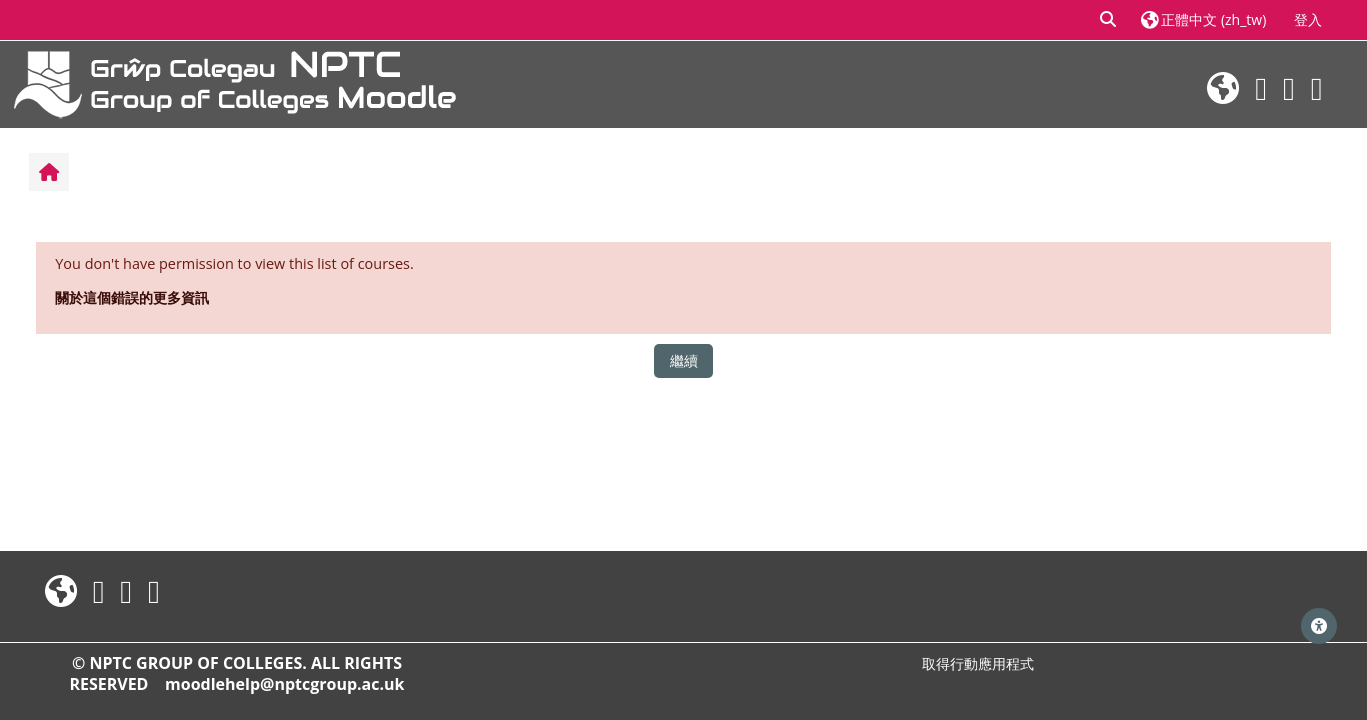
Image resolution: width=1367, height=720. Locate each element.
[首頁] (235, 82)
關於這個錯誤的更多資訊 (132, 297)
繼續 (684, 360)
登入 (1308, 19)
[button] (1109, 20)
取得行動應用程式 (978, 663)
